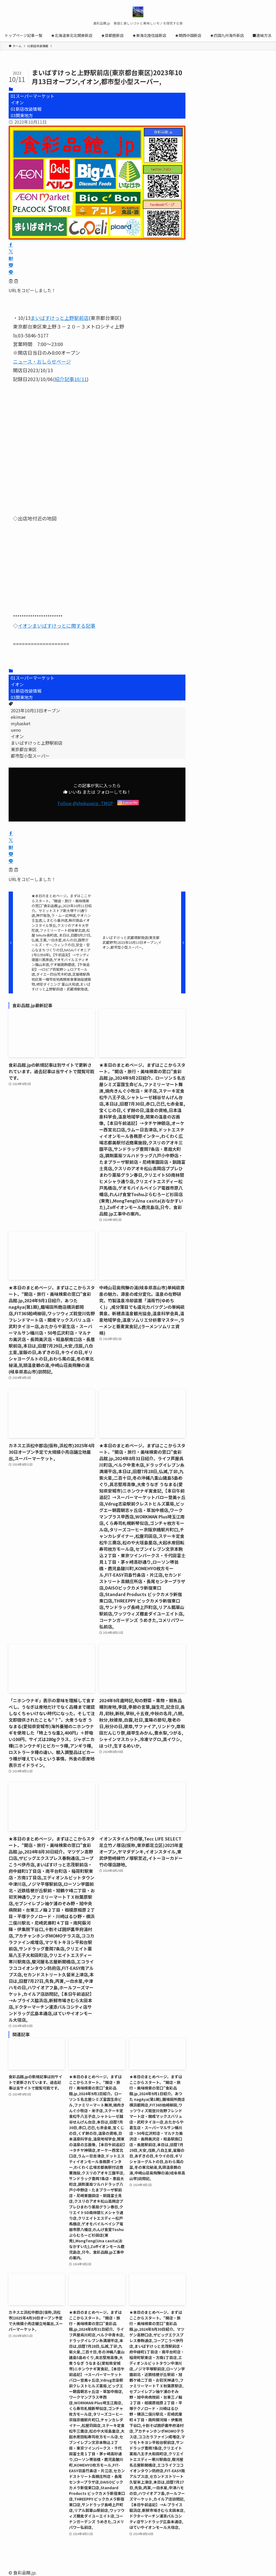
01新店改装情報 (26, 109)
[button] (11, 244)
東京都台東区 (24, 749)
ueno (16, 730)
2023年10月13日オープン (35, 710)
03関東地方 (22, 115)
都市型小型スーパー (30, 755)
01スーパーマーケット (32, 96)
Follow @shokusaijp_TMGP (85, 803)
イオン (17, 102)
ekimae (18, 717)
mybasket (20, 723)
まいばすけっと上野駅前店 (37, 743)
